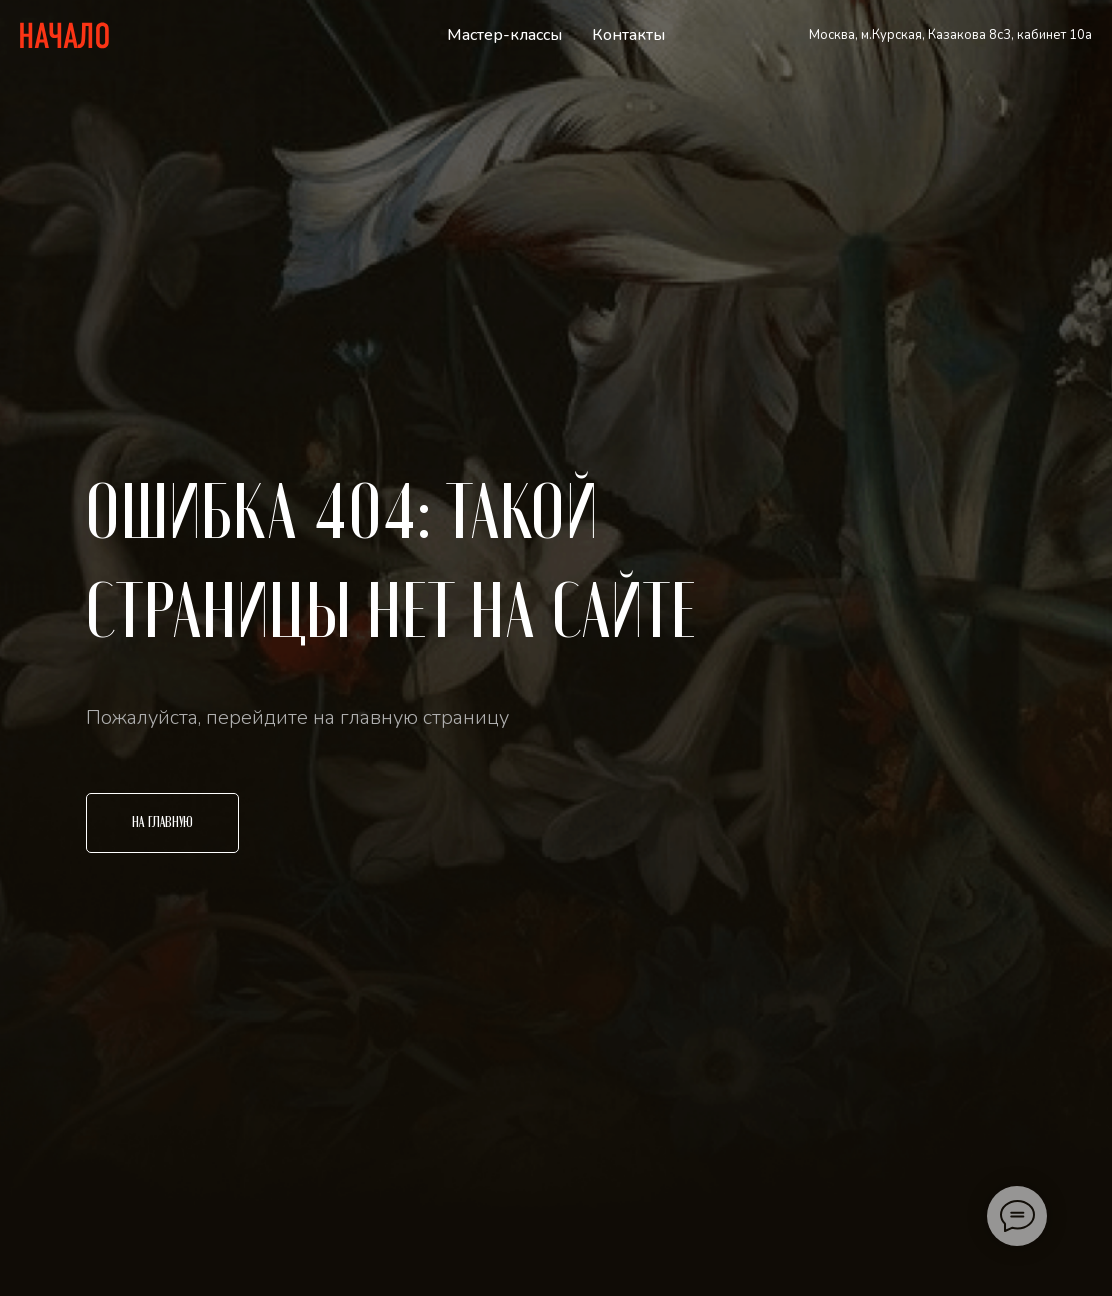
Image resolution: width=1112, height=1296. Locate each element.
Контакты (628, 35)
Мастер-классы (504, 35)
